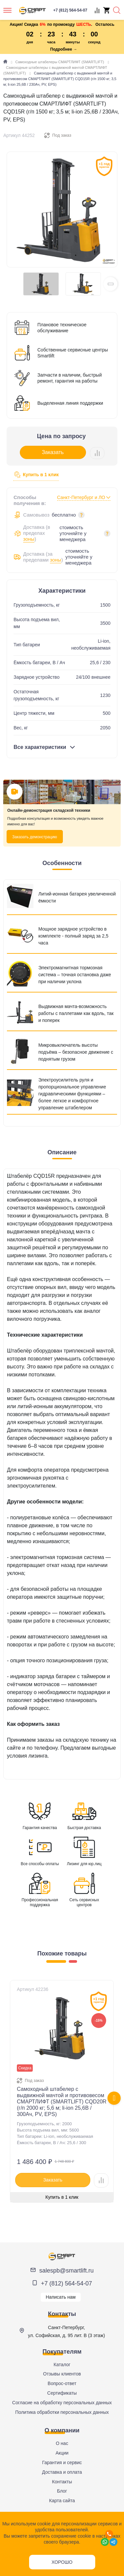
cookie (43, 2523)
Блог (62, 2491)
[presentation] (114, 2098)
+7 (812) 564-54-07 (66, 2283)
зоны (28, 539)
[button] (110, 284)
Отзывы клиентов (62, 2373)
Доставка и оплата (62, 2472)
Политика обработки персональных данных (62, 2412)
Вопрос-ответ (62, 2383)
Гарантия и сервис (62, 2462)
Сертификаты (62, 2393)
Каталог (62, 2364)
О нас (62, 2443)
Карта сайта (62, 2500)
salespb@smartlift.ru (66, 2270)
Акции (62, 2453)
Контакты (62, 2481)
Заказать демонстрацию (34, 837)
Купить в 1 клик (36, 475)
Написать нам (61, 2297)
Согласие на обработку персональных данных (62, 2402)
